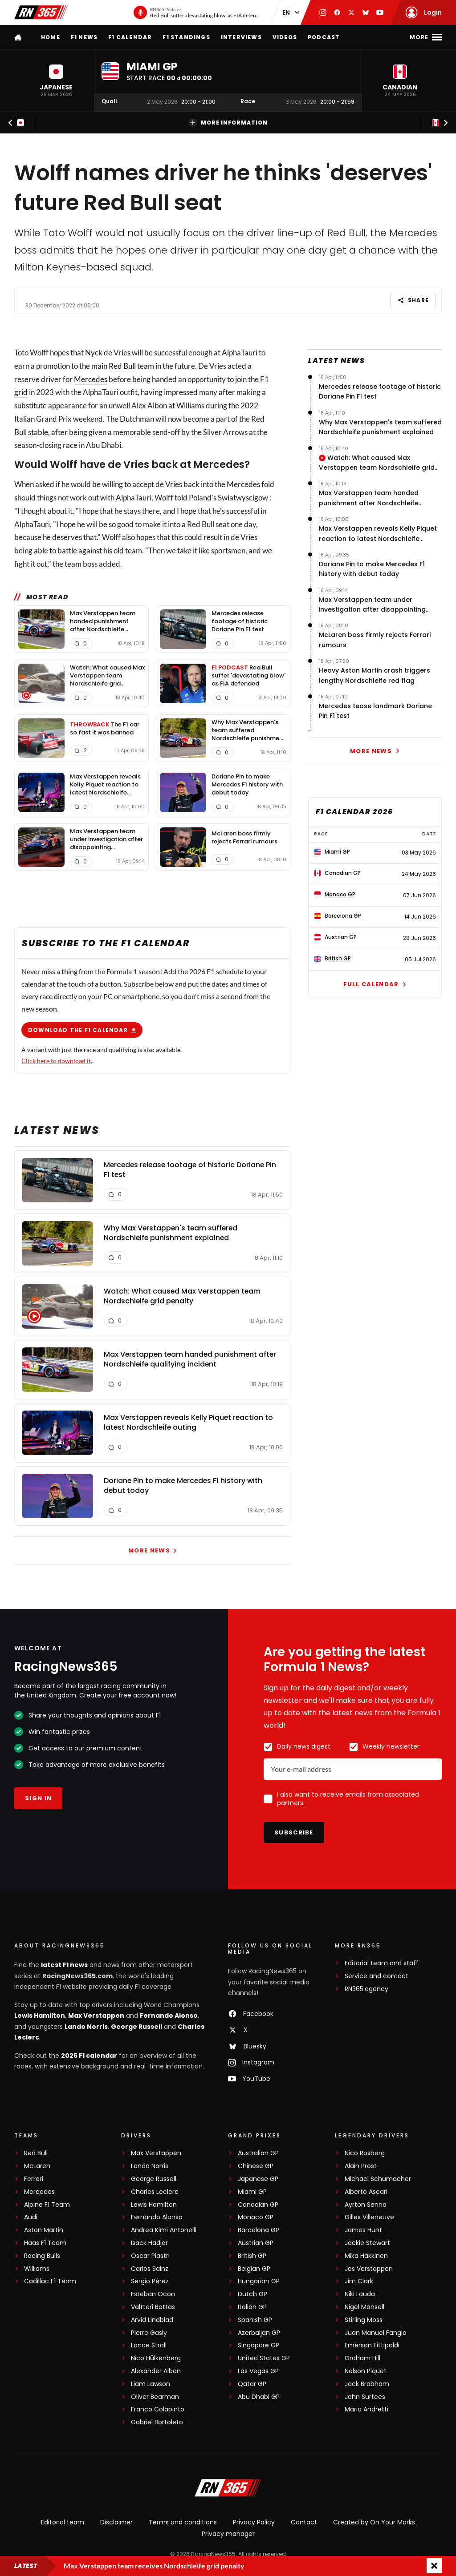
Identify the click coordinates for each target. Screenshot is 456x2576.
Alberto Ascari (366, 2192)
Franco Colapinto (157, 2409)
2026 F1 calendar (89, 2055)
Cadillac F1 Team (50, 2281)
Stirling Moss (364, 2320)
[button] (56, 80)
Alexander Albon (156, 2371)
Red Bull (122, 366)
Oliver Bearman (155, 2397)
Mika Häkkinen (366, 2256)
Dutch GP (252, 2294)
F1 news (84, 37)
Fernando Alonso (169, 2015)
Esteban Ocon (153, 2294)
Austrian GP (255, 2243)
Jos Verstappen (369, 2269)
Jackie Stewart (367, 2243)
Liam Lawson (150, 2384)
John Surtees (365, 2397)
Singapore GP (258, 2345)
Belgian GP (254, 2269)
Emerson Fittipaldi (372, 2345)
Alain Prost (361, 2166)
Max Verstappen (96, 2015)
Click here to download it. (56, 1060)
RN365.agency (366, 1989)
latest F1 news (64, 1964)
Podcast (324, 37)
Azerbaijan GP (259, 2333)
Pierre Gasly (149, 2333)
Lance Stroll (149, 2345)
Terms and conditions (183, 2522)
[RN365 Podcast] (197, 12)
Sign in (38, 1798)
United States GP (264, 2358)
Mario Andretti (366, 2409)
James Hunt (363, 2230)
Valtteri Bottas (153, 2307)
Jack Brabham (367, 2384)
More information (228, 122)
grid (21, 392)
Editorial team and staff (382, 1963)
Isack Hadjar (149, 2243)
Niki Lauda (360, 2294)
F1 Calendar (130, 37)
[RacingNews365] (228, 2489)
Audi (30, 2217)
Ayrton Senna (366, 2205)
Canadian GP (258, 2205)
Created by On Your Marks (374, 2522)
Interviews (241, 37)
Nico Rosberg (365, 2153)
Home (50, 37)
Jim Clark (359, 2281)
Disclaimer (116, 2522)
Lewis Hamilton (39, 2015)
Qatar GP (252, 2384)
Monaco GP (255, 2217)
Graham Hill (362, 2358)
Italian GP (252, 2307)
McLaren (37, 2166)
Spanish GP (255, 2320)
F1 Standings (186, 37)
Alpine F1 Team (47, 2205)
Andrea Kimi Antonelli (163, 2230)
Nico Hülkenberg (156, 2358)
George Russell (136, 2026)
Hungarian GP (259, 2281)
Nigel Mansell (364, 2307)
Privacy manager (228, 2533)
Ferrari (33, 2179)
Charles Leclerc (155, 2192)
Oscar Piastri (150, 2256)
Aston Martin (43, 2230)
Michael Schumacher (378, 2179)
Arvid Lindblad (152, 2320)
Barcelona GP (258, 2230)
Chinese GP (255, 2166)
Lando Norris (86, 2026)
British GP (252, 2256)
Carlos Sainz (149, 2269)
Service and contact (376, 1976)
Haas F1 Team (45, 2243)
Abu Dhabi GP (259, 2397)
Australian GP (258, 2153)
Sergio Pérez (150, 2281)
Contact (304, 2522)
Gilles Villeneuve (369, 2217)
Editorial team (62, 2522)
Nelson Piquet (366, 2371)
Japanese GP (258, 2179)
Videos (285, 37)
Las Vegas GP (258, 2371)
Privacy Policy (254, 2522)
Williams (36, 2269)
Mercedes (90, 378)
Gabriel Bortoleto (157, 2422)
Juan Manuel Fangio (376, 2333)
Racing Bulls (42, 2256)
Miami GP (252, 2192)
